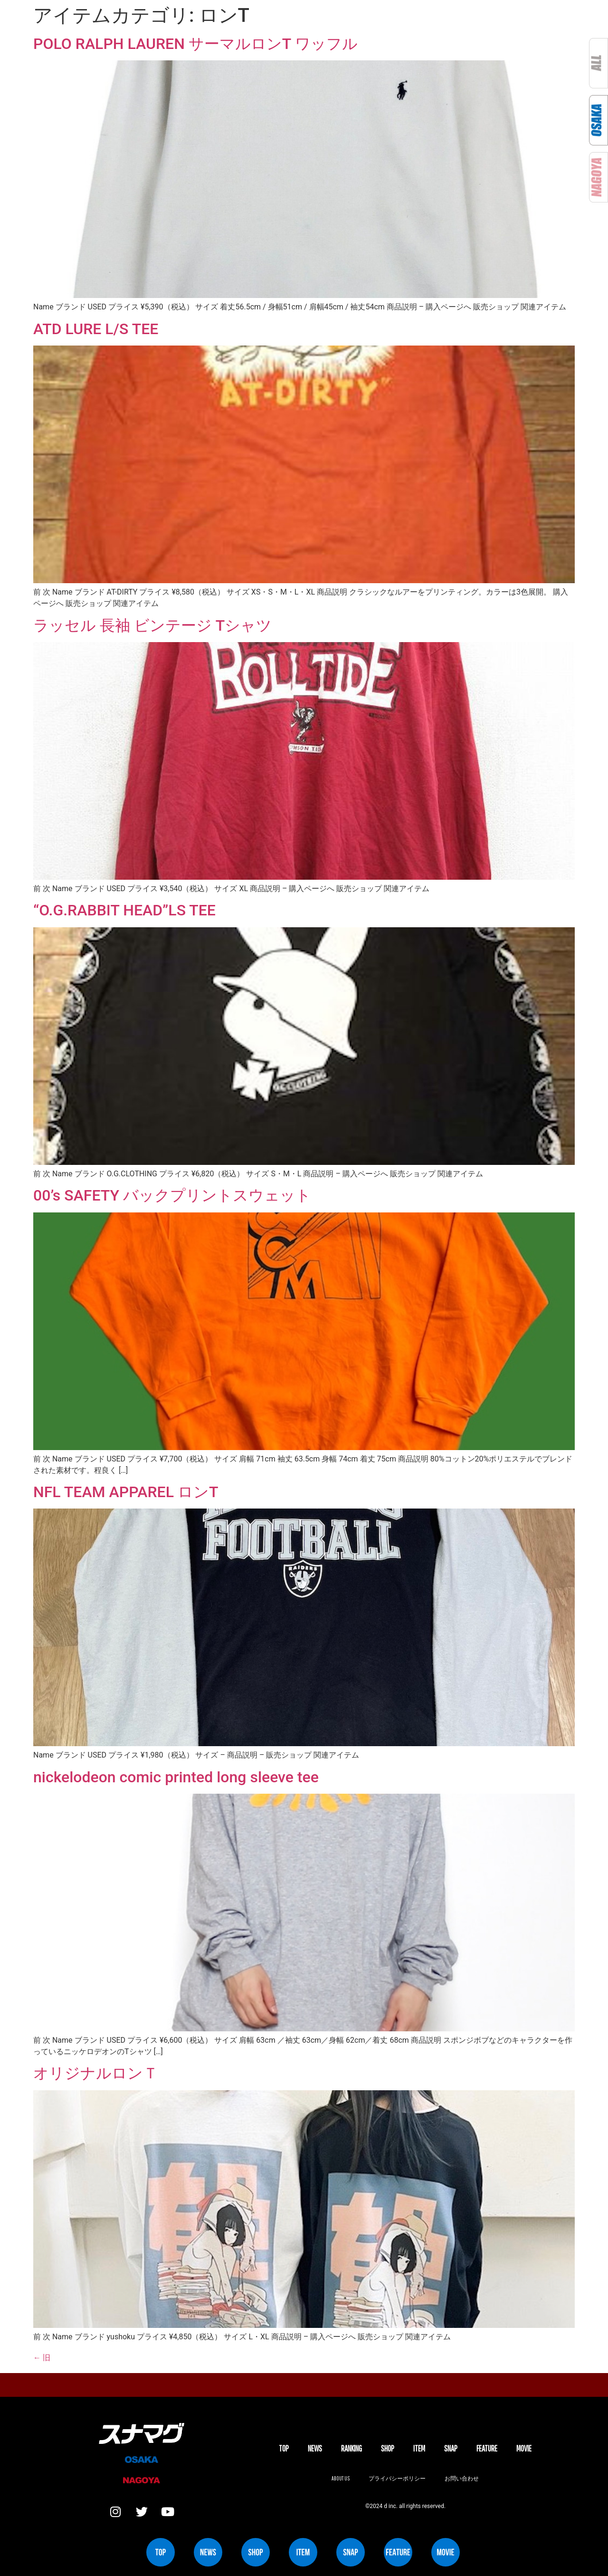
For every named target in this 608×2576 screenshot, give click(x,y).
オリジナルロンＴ (95, 2073)
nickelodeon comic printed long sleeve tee (176, 1777)
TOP (284, 2448)
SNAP (450, 2448)
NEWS (315, 2448)
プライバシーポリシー (397, 2478)
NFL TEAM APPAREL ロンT (125, 1492)
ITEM (419, 2448)
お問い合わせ (462, 2478)
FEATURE (486, 2448)
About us (341, 2478)
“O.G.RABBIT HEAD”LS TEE (124, 910)
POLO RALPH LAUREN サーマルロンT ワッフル (195, 44)
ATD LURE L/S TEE (95, 329)
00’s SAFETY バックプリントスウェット (172, 1195)
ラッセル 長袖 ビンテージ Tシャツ (152, 625)
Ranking (351, 2448)
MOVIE (524, 2448)
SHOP (387, 2448)
